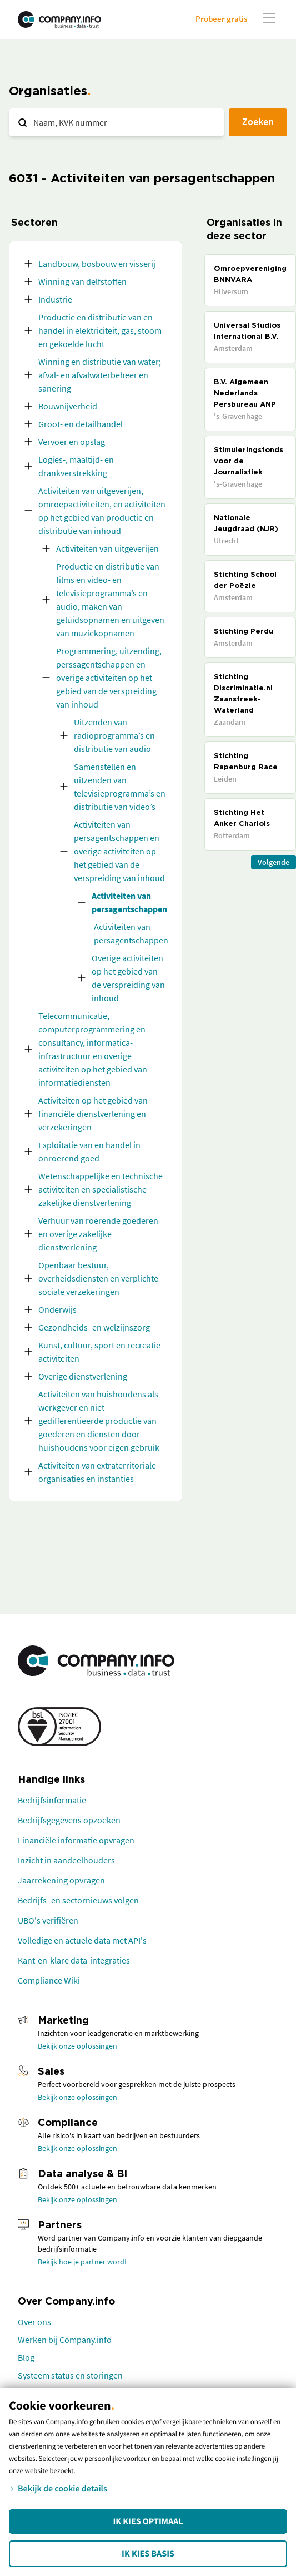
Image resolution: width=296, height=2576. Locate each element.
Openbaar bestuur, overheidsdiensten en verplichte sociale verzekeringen (98, 1278)
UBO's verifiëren (48, 1920)
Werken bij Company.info (65, 2339)
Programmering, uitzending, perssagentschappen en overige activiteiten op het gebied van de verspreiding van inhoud (109, 677)
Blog (26, 2357)
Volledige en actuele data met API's (82, 1940)
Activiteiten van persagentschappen (129, 902)
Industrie (55, 299)
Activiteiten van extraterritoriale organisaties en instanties (97, 1472)
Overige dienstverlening (82, 1376)
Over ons (34, 2321)
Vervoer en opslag (71, 441)
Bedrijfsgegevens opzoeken (69, 1820)
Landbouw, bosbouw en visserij (96, 263)
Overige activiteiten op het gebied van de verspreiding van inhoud (128, 977)
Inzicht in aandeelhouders (66, 1860)
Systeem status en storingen (70, 2375)
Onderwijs (57, 1309)
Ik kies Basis (148, 2553)
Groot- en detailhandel (80, 423)
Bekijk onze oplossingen (77, 2046)
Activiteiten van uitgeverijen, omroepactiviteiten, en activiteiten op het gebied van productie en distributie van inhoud (101, 510)
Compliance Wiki (49, 1980)
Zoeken (258, 121)
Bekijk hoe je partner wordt (82, 2262)
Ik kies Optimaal (148, 2521)
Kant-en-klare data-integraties (74, 1960)
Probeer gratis (221, 18)
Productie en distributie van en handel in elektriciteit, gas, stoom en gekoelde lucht (100, 330)
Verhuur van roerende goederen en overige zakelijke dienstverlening (98, 1234)
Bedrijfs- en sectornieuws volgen (78, 1900)
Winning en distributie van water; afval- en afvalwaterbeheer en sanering (99, 375)
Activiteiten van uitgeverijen (107, 548)
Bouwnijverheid (67, 406)
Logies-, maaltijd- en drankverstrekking (76, 466)
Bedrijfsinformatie (52, 1800)
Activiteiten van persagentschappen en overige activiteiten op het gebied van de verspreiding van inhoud (119, 851)
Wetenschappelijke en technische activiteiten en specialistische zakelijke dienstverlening (100, 1189)
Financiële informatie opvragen (76, 1840)
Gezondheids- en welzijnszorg (94, 1327)
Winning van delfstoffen (82, 281)
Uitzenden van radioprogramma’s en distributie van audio (114, 735)
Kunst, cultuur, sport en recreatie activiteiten (99, 1351)
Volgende (273, 862)
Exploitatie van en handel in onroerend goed (89, 1151)
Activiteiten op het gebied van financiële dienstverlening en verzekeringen (93, 1114)
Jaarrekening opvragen (61, 1880)
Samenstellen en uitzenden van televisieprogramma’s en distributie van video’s (119, 786)
